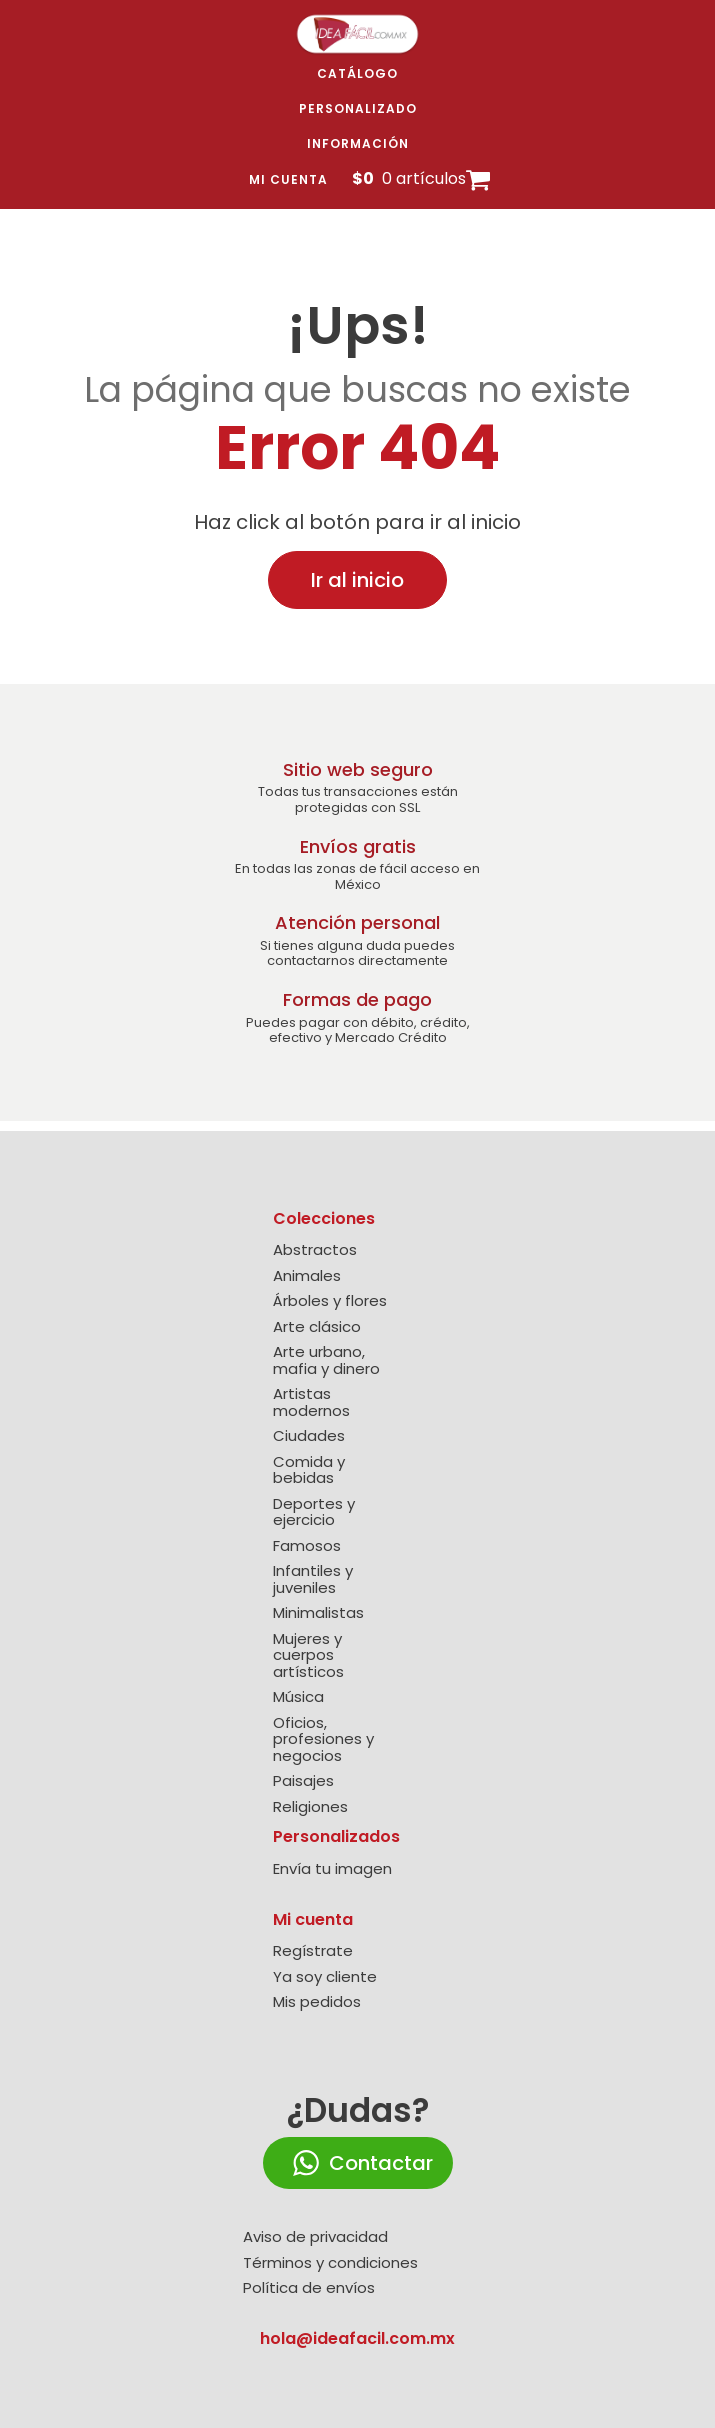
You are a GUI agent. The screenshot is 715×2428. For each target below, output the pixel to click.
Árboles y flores (330, 1301)
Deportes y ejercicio (314, 1512)
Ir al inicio (357, 580)
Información (358, 143)
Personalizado (358, 108)
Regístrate (313, 1951)
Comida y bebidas (309, 1470)
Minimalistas (318, 1613)
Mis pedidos (317, 2002)
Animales (307, 1276)
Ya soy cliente (325, 1977)
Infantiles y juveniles (313, 1579)
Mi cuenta (288, 179)
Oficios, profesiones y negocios (323, 1740)
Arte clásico (317, 1327)
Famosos (307, 1546)
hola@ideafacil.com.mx (357, 2338)
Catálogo (357, 73)
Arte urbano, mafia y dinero (326, 1360)
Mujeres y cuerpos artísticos (308, 1656)
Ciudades (309, 1436)
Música (298, 1697)
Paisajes (303, 1781)
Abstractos (315, 1250)
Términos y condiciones (330, 2263)
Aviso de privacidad (315, 2237)
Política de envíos (309, 2288)
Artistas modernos (311, 1402)
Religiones (310, 1807)
